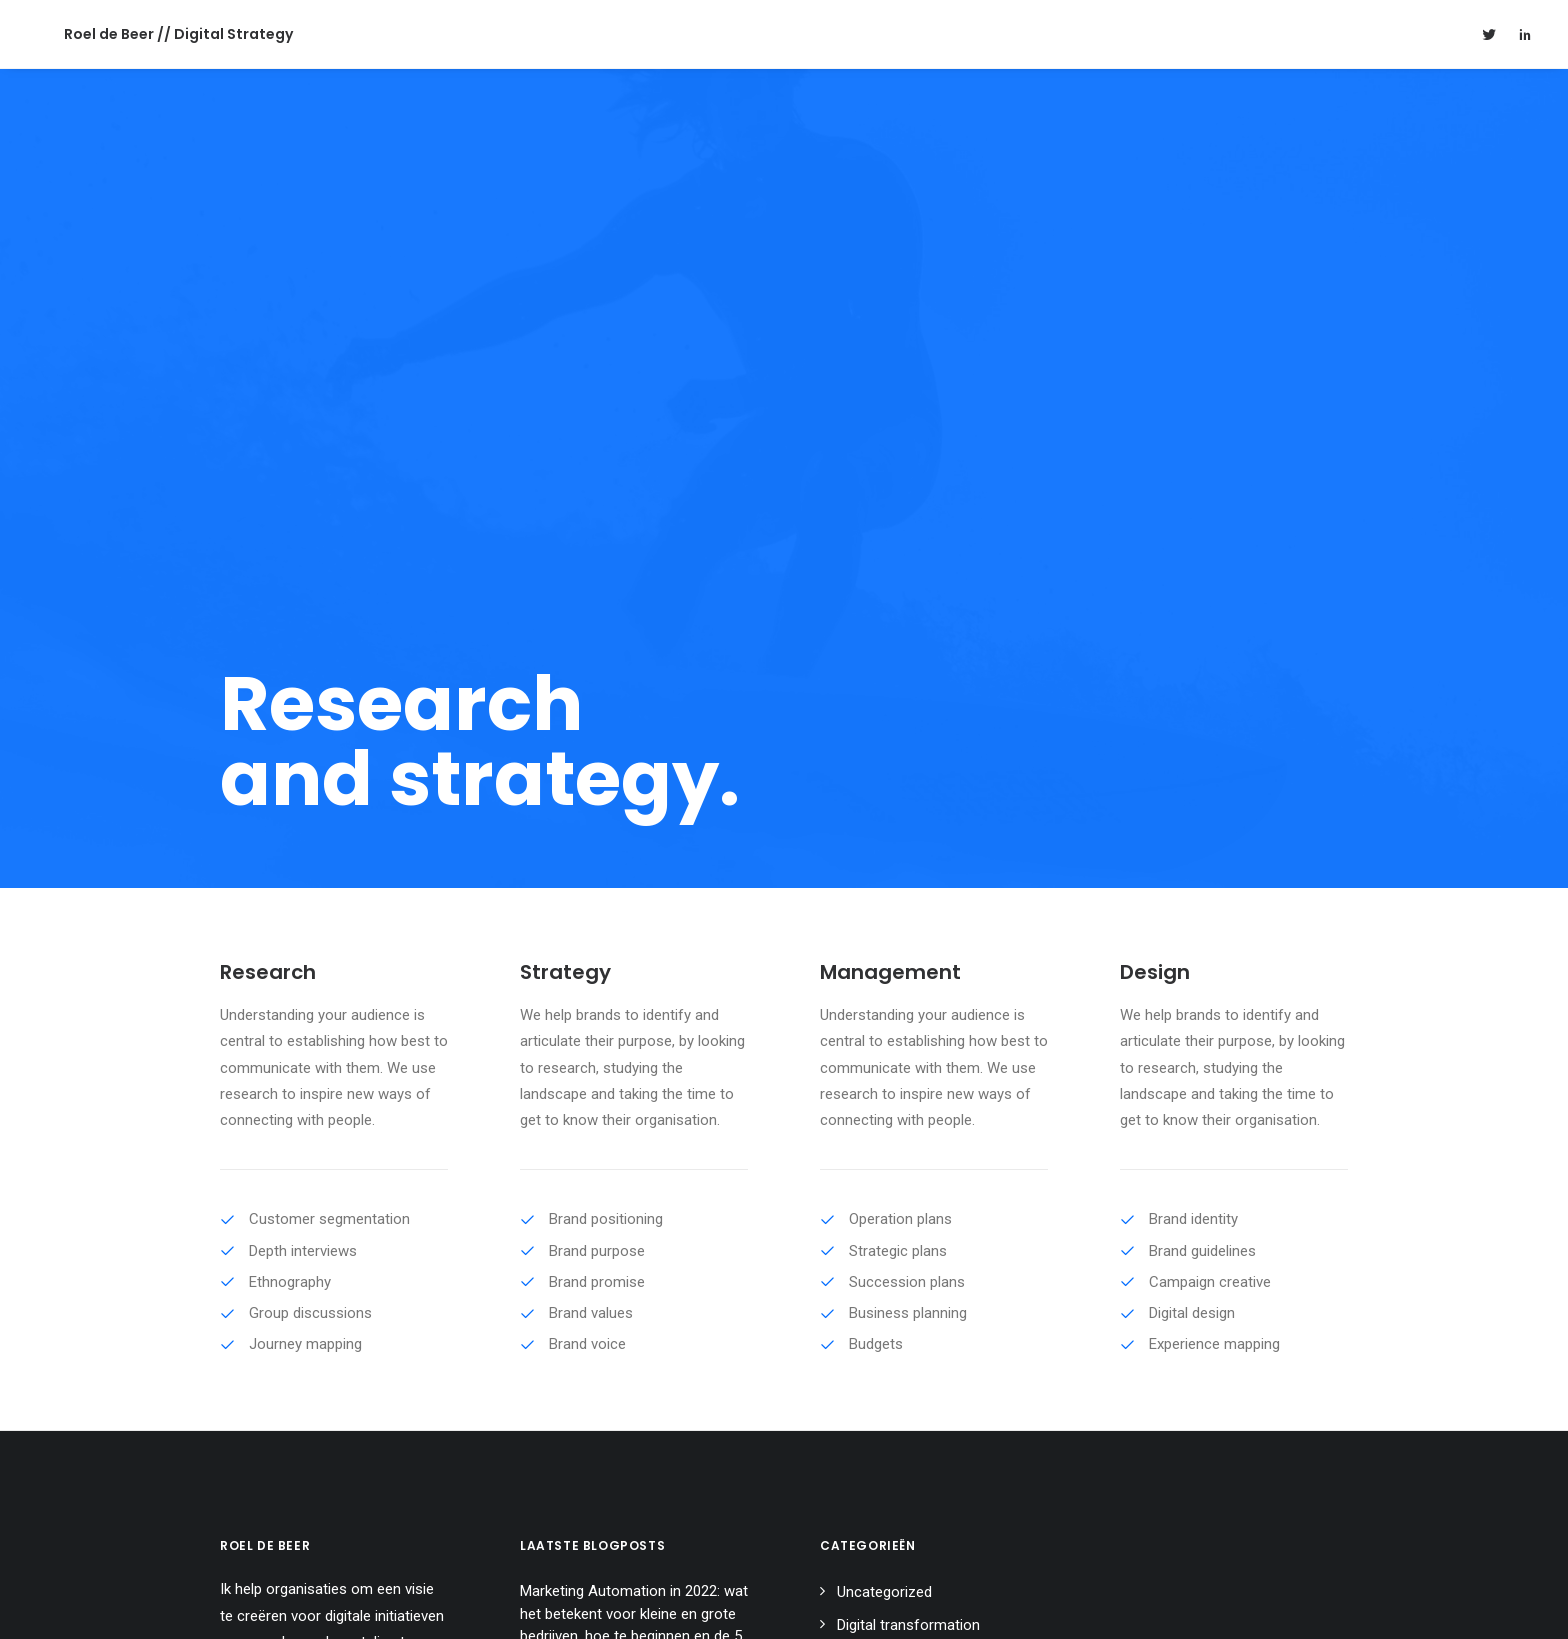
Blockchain (872, 1198)
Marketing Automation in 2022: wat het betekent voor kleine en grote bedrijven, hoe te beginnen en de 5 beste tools (634, 1166)
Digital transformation (908, 1165)
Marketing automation (909, 1230)
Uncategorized (884, 1133)
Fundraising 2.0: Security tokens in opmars (631, 1306)
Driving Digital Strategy (592, 1247)
